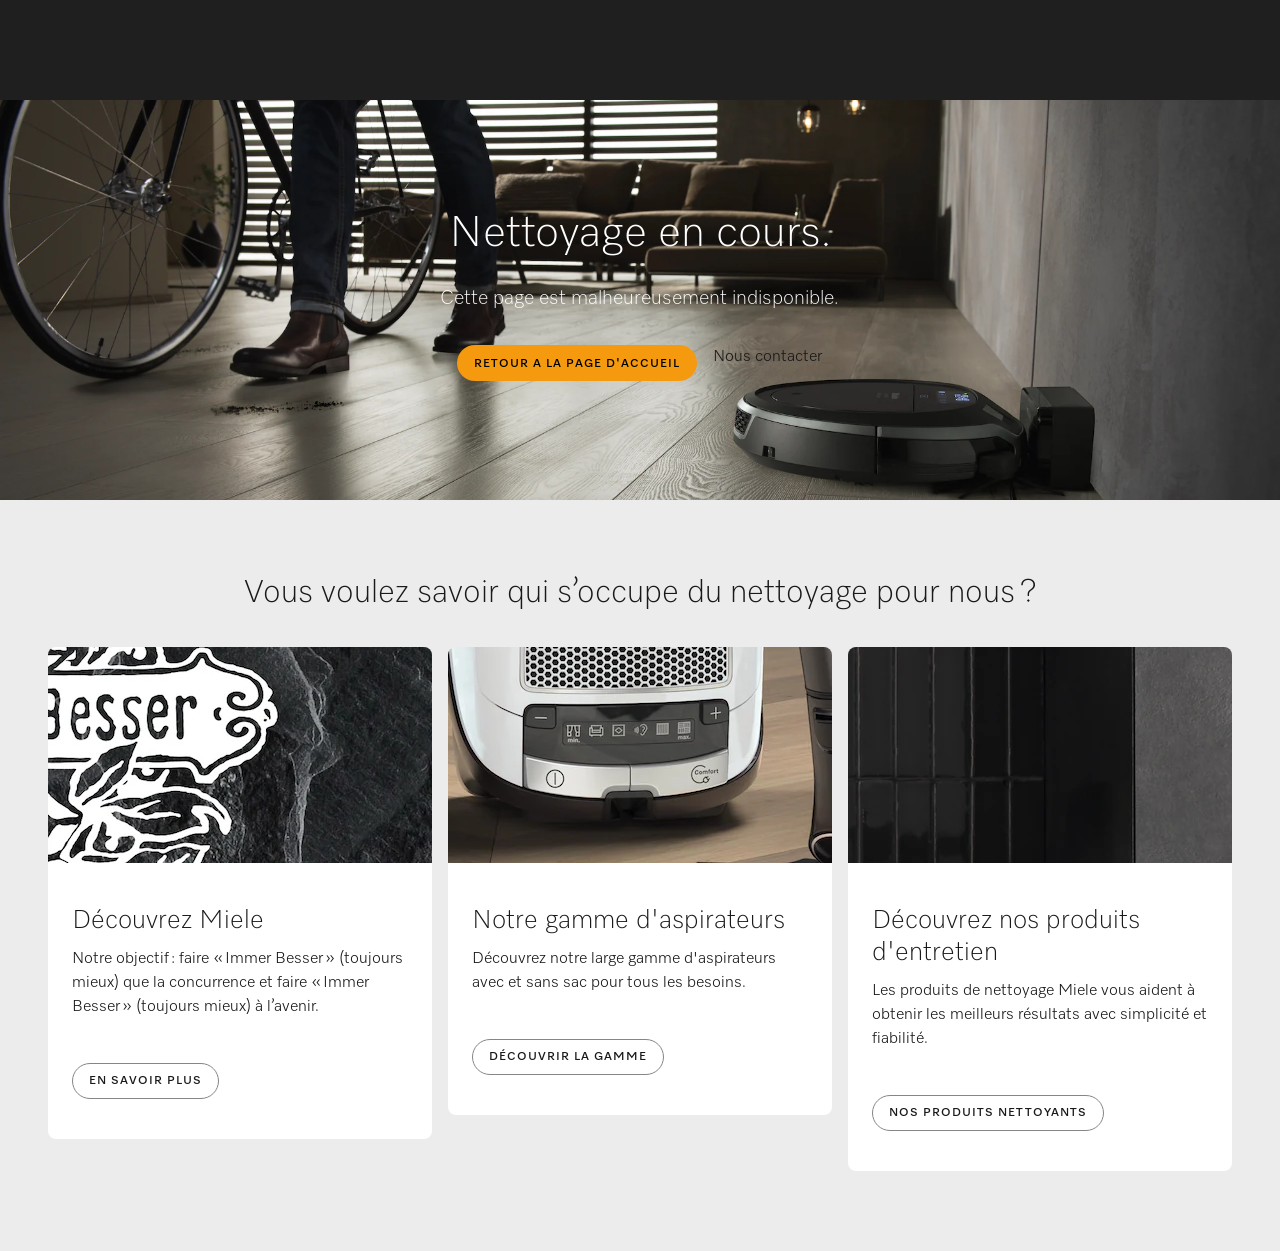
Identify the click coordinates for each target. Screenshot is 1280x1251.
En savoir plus (145, 1081)
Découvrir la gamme (568, 1057)
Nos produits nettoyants (988, 1113)
